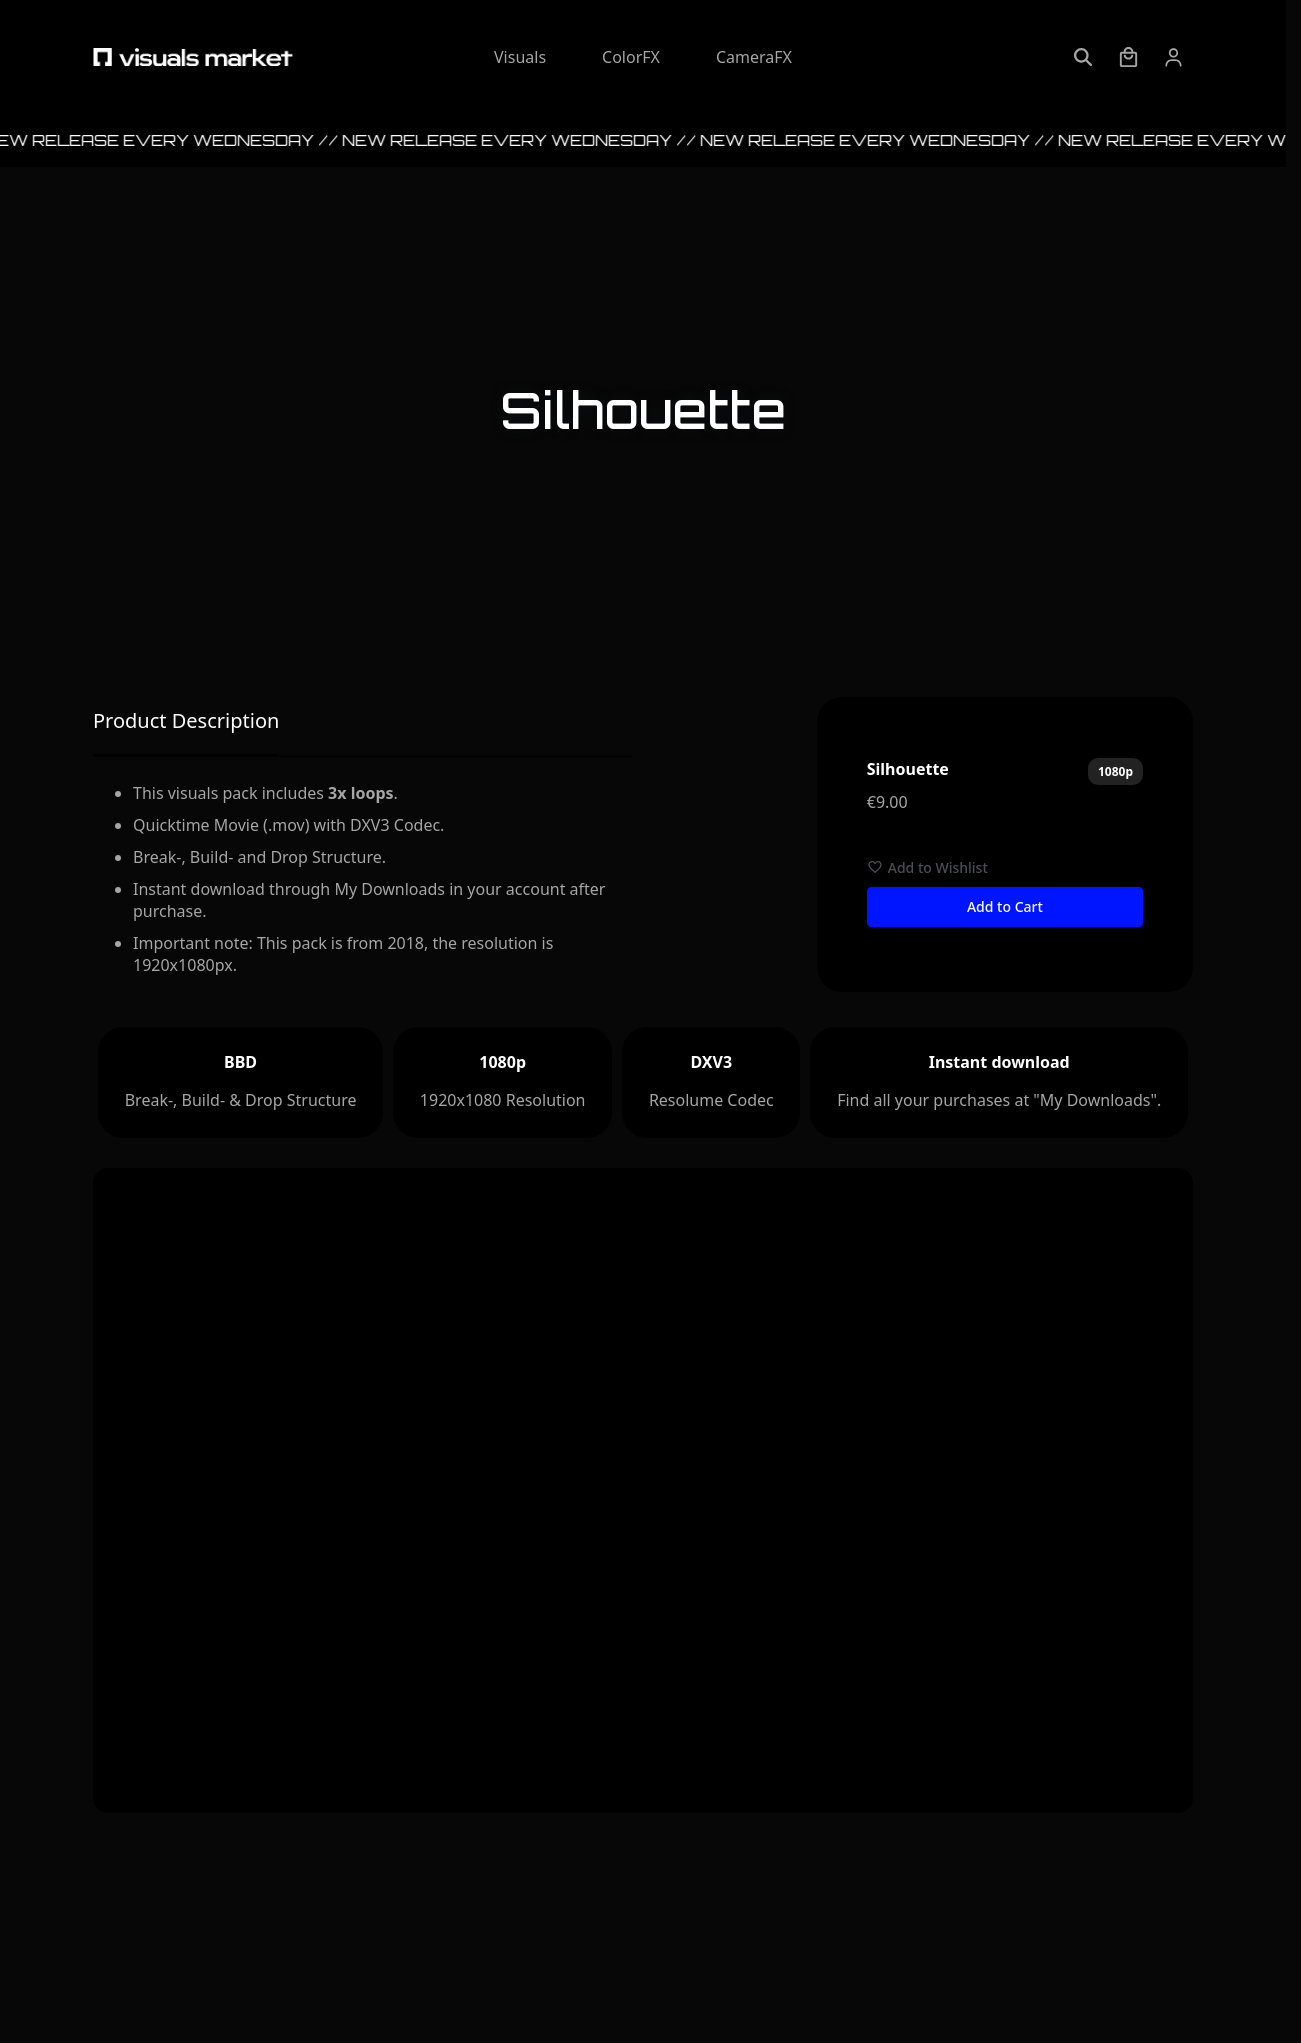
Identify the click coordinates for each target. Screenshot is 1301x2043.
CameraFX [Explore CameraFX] (754, 57)
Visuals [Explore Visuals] (520, 57)
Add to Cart (1005, 906)
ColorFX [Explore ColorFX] (631, 57)
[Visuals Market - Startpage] (193, 57)
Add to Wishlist (927, 867)
